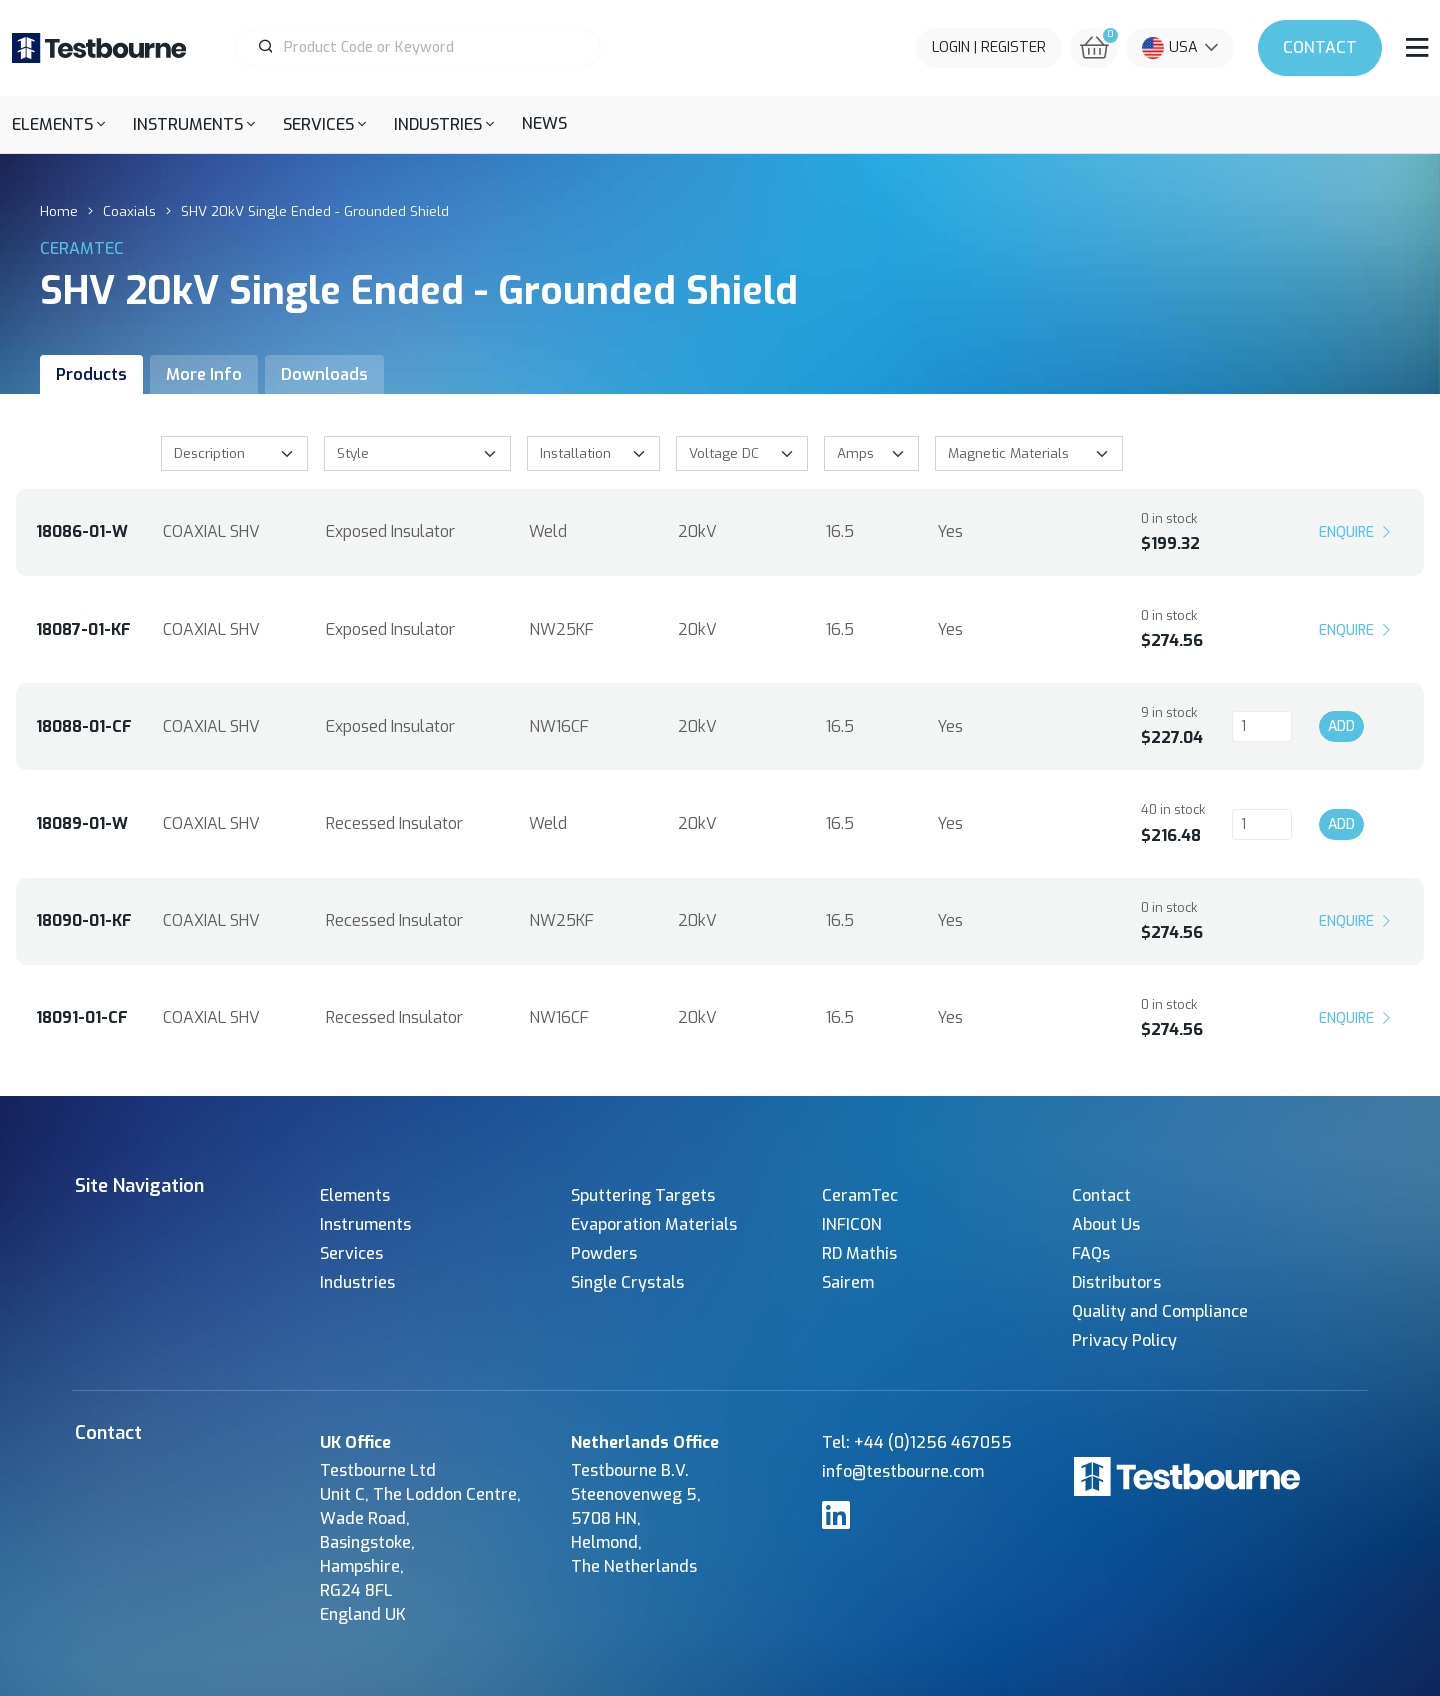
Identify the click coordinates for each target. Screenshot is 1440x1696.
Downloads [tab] (324, 374)
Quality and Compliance (1160, 1311)
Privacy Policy (1124, 1340)
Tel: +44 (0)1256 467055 (917, 1442)
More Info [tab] (204, 374)
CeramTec (860, 1195)
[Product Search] (426, 48)
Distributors (1116, 1282)
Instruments (365, 1224)
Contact (1320, 47)
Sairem (848, 1282)
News (544, 123)
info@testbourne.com (903, 1471)
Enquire (1357, 532)
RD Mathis (859, 1253)
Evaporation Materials (654, 1224)
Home (59, 211)
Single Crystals (627, 1282)
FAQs (1091, 1253)
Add (1341, 726)
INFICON (852, 1224)
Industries (357, 1282)
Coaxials (129, 211)
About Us (1106, 1224)
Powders (604, 1253)
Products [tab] (91, 374)
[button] (58, 124)
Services (351, 1253)
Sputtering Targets (643, 1195)
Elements (355, 1195)
